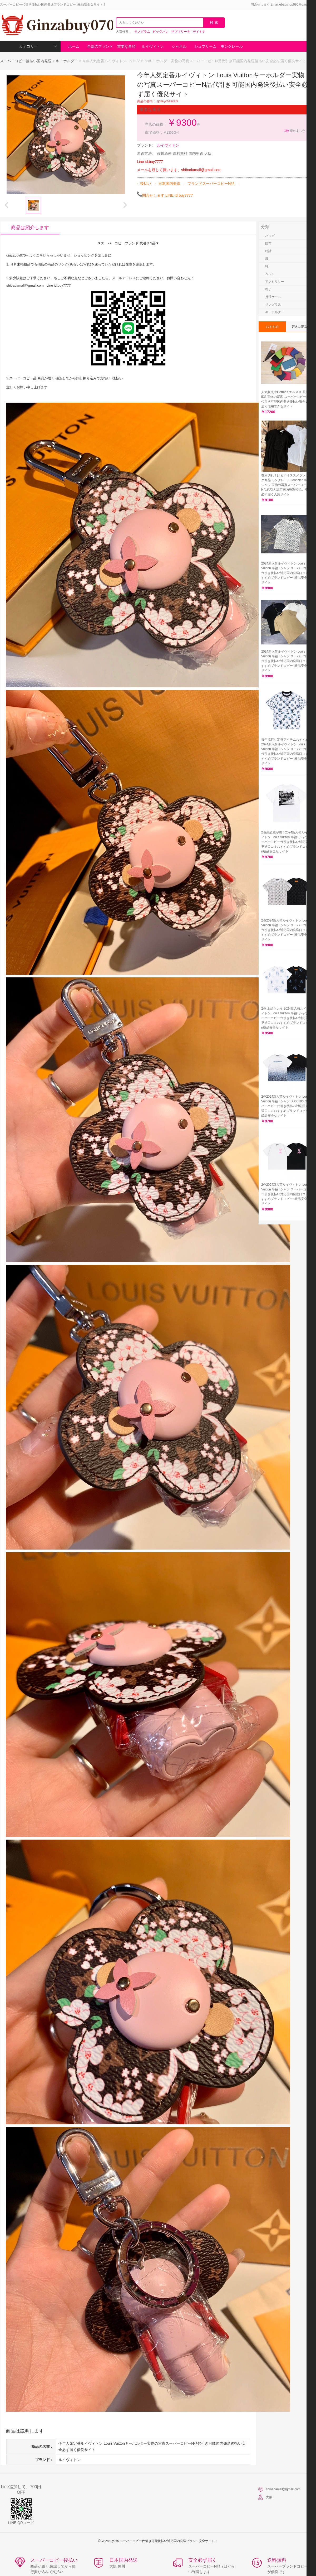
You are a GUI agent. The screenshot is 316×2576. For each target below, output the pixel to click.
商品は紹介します (30, 227)
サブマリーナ (180, 31)
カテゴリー (38, 46)
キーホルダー (67, 61)
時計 (268, 251)
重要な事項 (126, 46)
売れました (294, 131)
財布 (268, 243)
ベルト (270, 274)
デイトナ (199, 31)
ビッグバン (161, 31)
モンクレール (232, 46)
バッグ (270, 236)
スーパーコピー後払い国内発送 (26, 61)
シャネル (179, 46)
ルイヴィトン (153, 46)
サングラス (273, 304)
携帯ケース (273, 297)
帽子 (268, 289)
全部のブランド (100, 46)
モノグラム (142, 31)
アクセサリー (274, 281)
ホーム (73, 46)
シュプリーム (205, 46)
